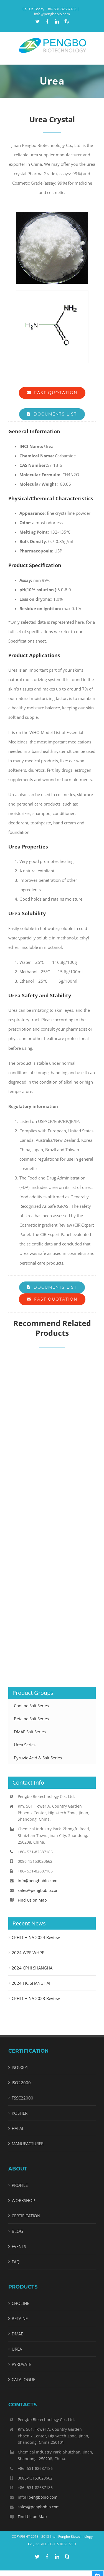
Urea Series (24, 1744)
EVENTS (19, 2246)
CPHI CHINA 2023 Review (36, 1998)
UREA (17, 2349)
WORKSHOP (23, 2200)
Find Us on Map (32, 1900)
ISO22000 (21, 2082)
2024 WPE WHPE (28, 1952)
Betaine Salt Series (31, 1718)
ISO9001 (20, 2067)
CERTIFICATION (26, 2215)
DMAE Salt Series (30, 1731)
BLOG (17, 2231)
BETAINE (20, 2318)
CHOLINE (20, 2303)
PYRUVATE (21, 2364)
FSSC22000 (22, 2098)
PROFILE (20, 2185)
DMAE (17, 2334)
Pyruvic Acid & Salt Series (38, 1757)
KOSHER (19, 2113)
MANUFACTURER (28, 2143)
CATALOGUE (23, 2379)
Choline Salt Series (31, 1705)
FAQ (16, 2261)
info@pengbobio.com (52, 13)
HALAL (18, 2128)
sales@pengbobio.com (39, 1890)
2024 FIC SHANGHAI (31, 1983)
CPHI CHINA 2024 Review (36, 1937)
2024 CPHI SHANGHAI (33, 1968)
